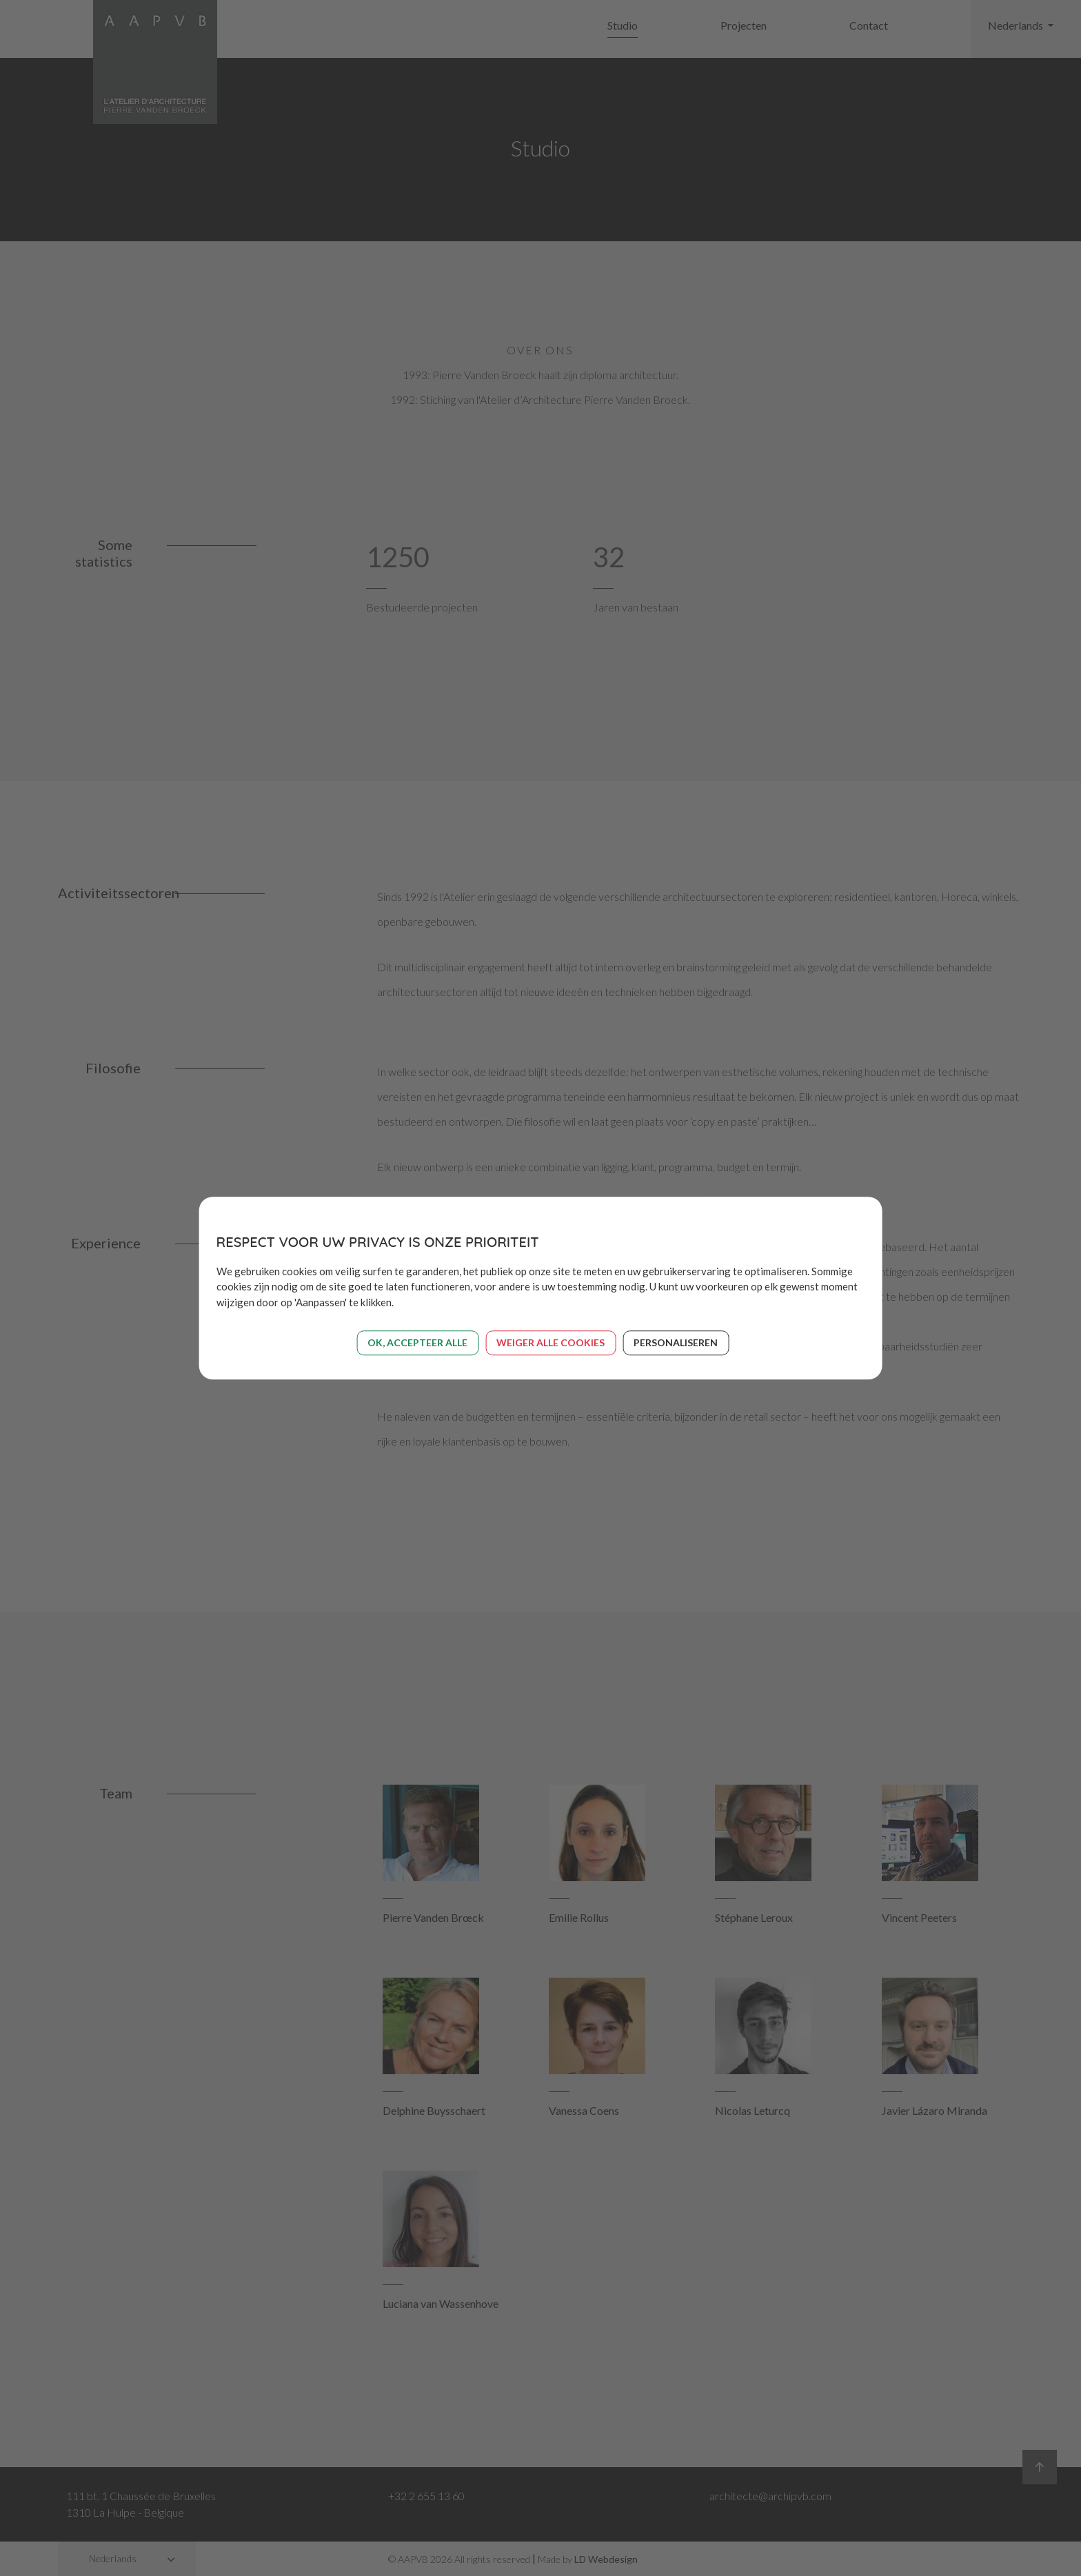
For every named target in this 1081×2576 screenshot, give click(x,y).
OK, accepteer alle (417, 1342)
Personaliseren (676, 1342)
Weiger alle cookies (550, 1342)
